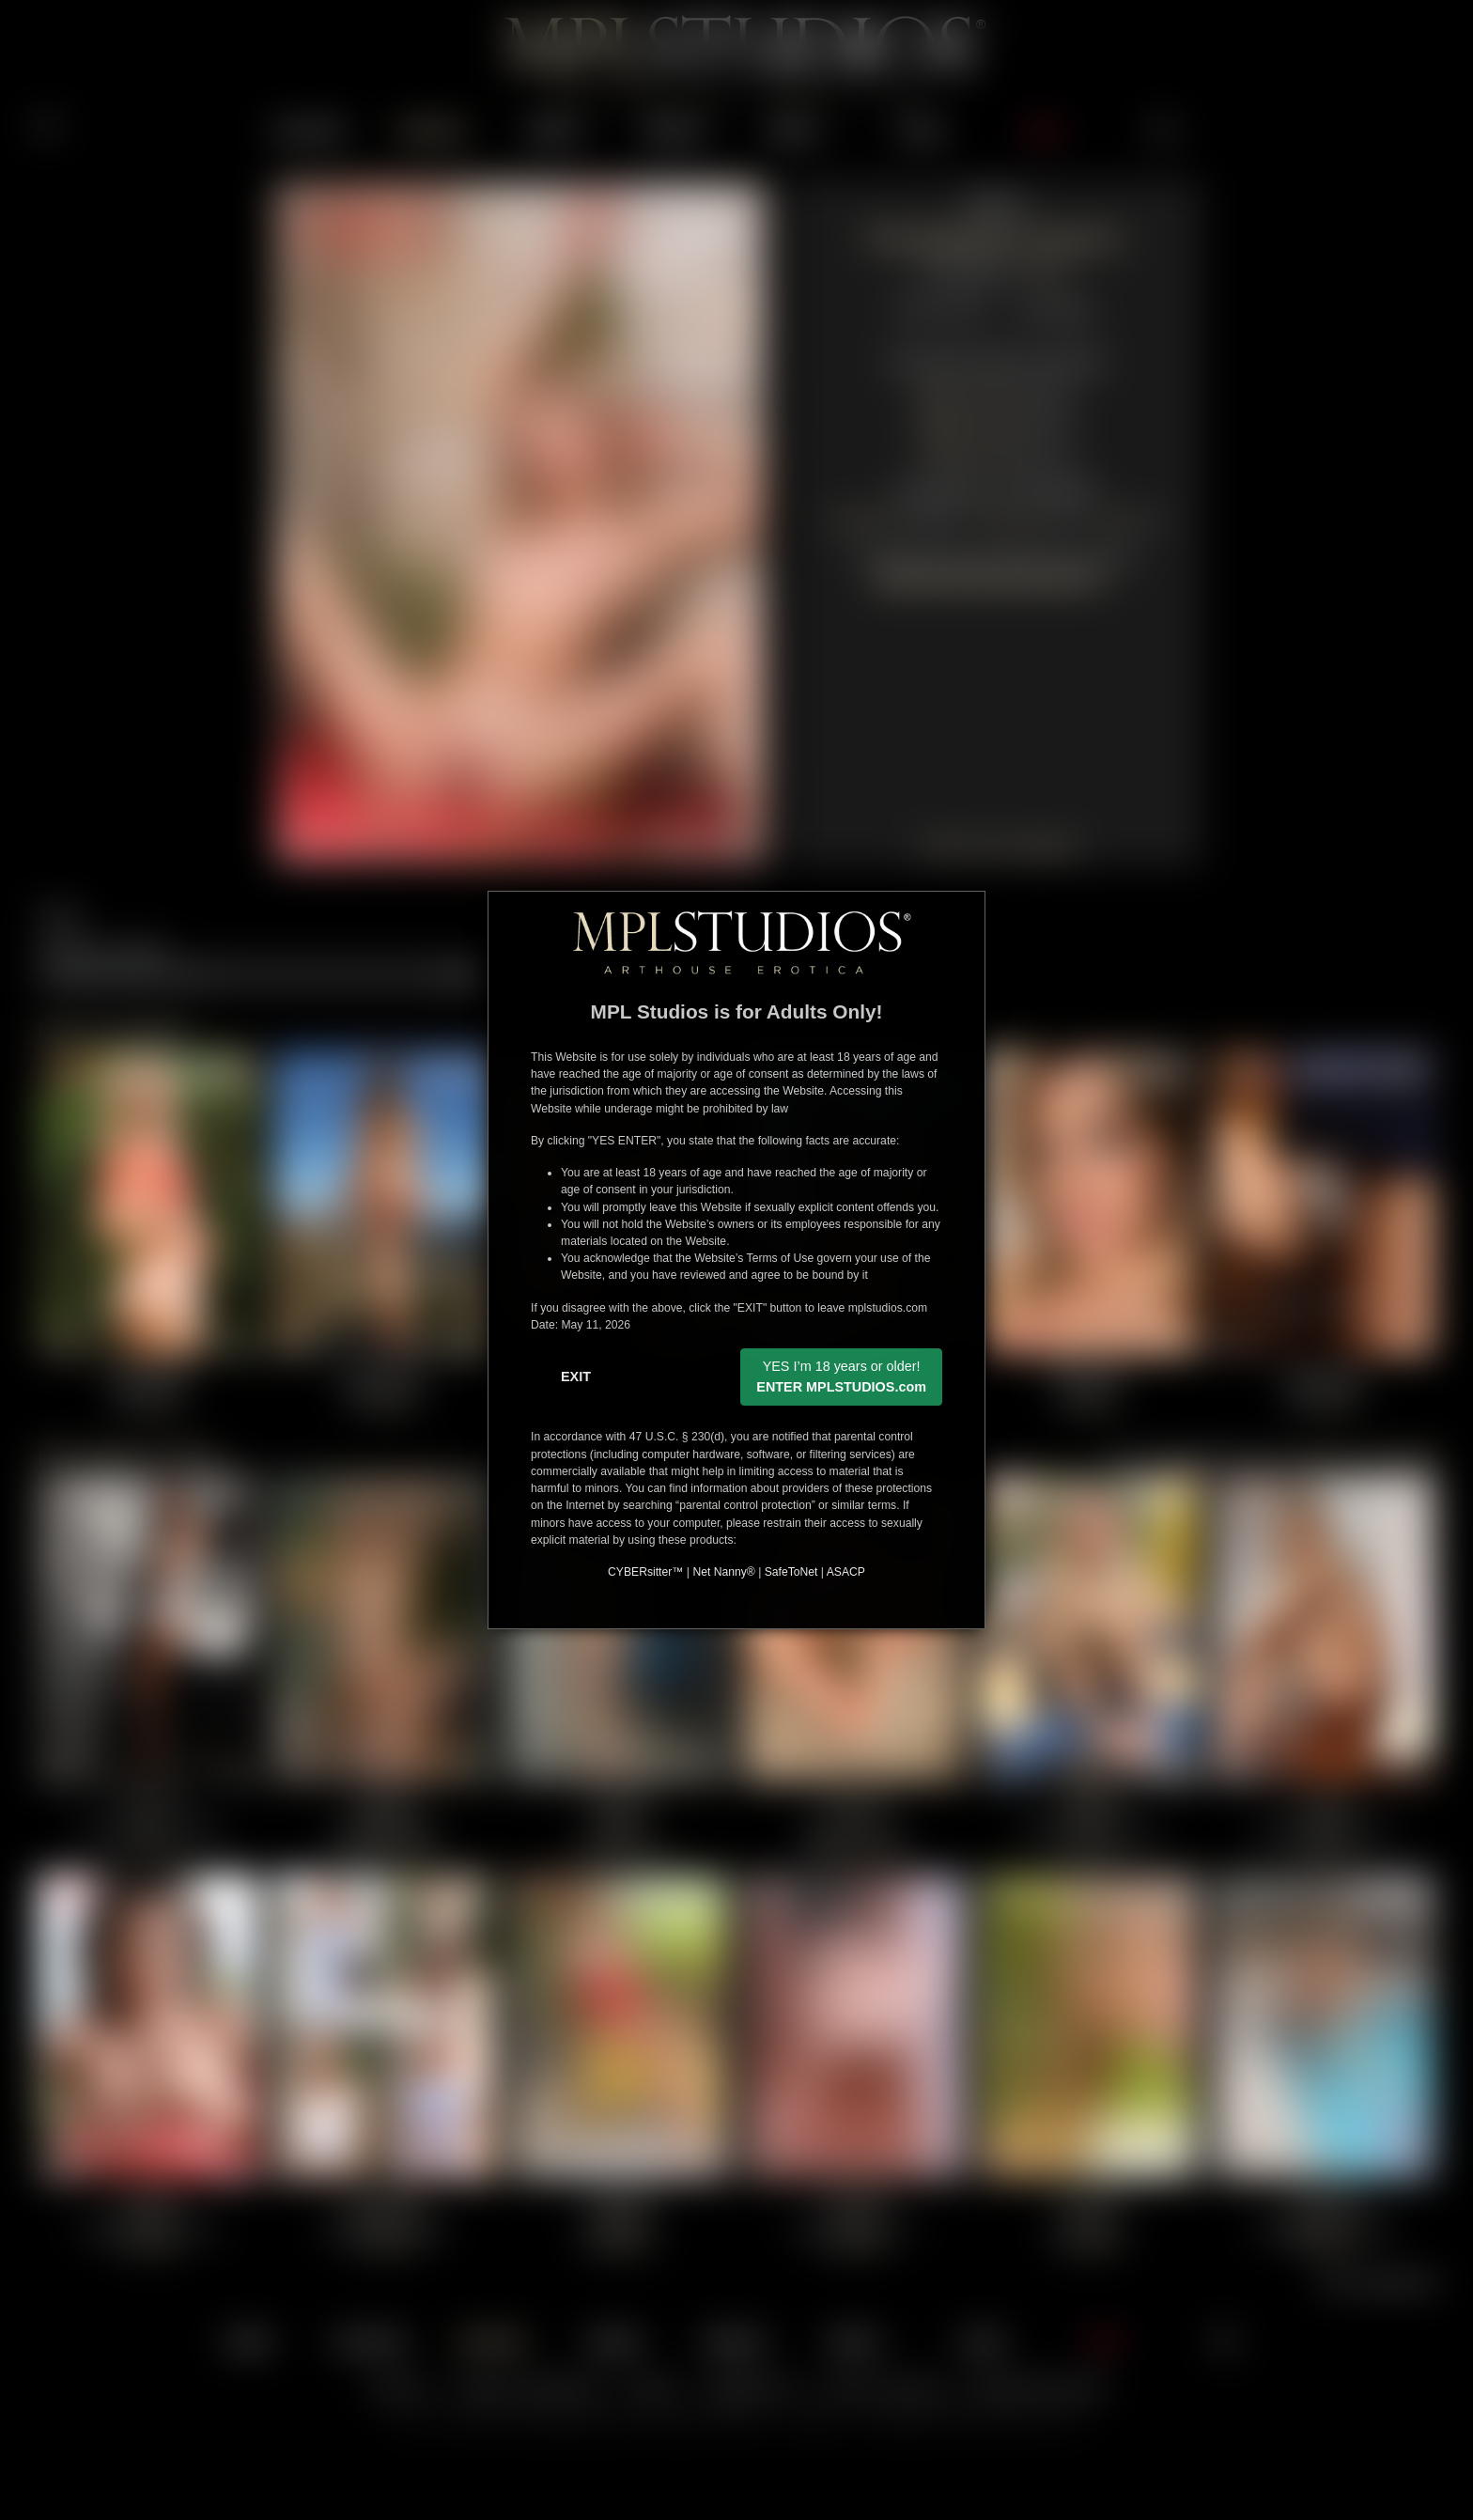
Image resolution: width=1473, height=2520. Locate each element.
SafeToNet (791, 1572)
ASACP (846, 1572)
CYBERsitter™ (645, 1572)
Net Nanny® (723, 1572)
